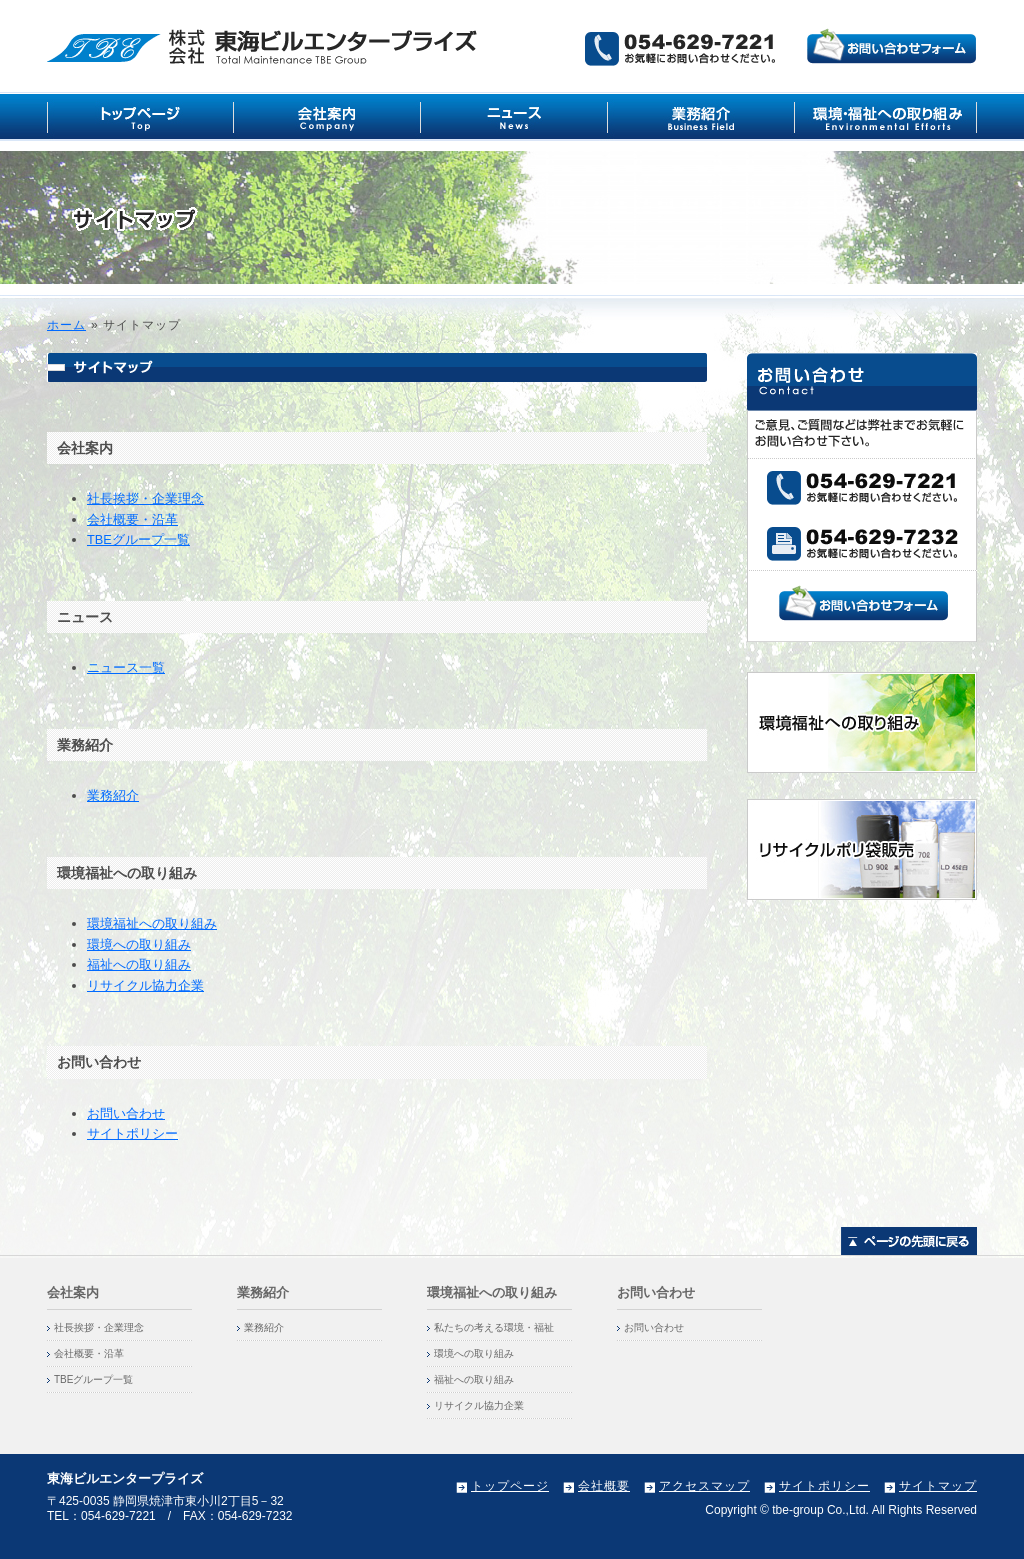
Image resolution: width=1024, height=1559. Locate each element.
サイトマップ (938, 1486)
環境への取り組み (139, 944)
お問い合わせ (126, 1113)
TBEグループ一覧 (138, 539)
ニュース (514, 116)
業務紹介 (701, 116)
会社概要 (604, 1486)
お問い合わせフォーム (863, 603)
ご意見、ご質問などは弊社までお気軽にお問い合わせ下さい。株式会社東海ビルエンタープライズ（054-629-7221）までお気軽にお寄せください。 (781, 47)
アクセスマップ (704, 1486)
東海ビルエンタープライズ (264, 46)
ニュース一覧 (126, 667)
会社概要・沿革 (132, 519)
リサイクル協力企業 (145, 985)
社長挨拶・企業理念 (145, 498)
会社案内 (327, 116)
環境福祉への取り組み (886, 116)
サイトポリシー (132, 1133)
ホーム (66, 325)
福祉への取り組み (139, 964)
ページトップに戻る (909, 1241)
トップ (140, 116)
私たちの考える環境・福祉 (494, 1327)
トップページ (510, 1486)
